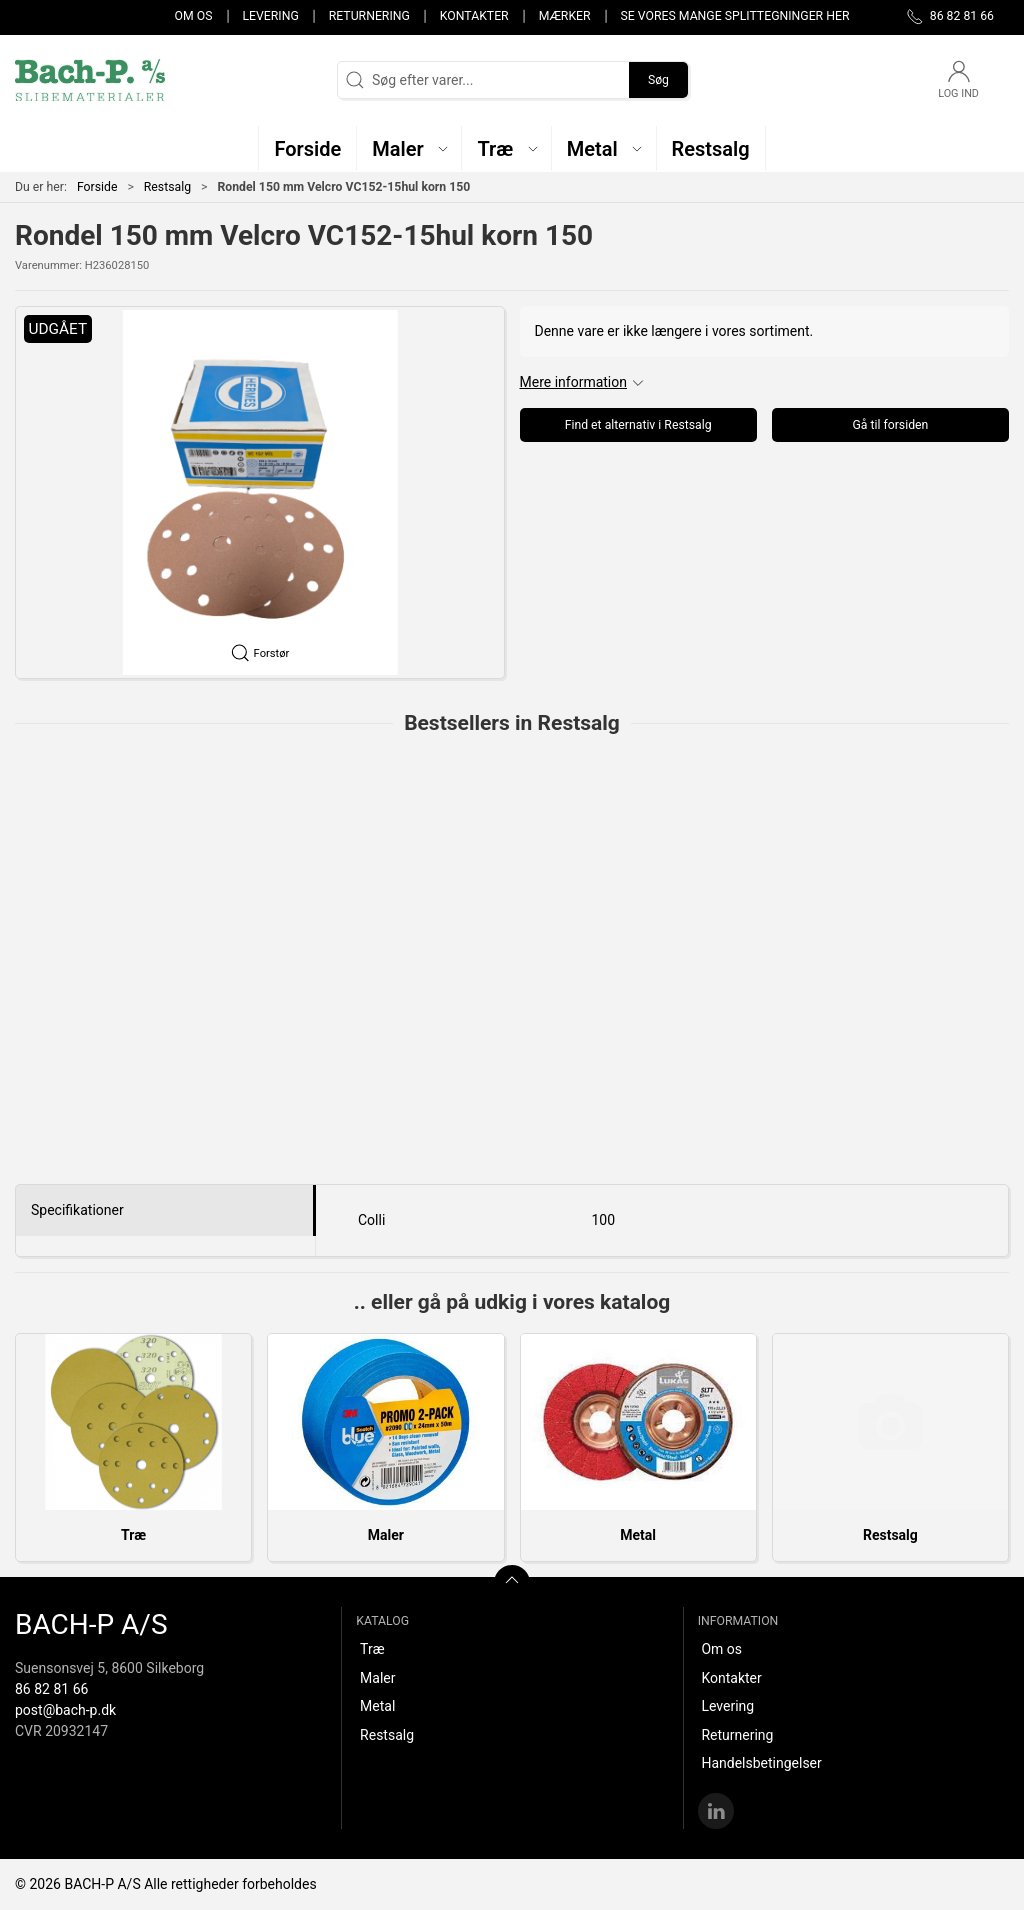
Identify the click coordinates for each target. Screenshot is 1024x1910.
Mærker (565, 16)
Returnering (369, 16)
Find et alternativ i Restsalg (638, 425)
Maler (386, 1535)
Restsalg (167, 187)
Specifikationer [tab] (77, 1210)
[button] (409, 148)
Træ (133, 1535)
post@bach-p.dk (65, 1710)
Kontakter (474, 16)
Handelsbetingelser (761, 1763)
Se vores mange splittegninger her (735, 16)
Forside (97, 187)
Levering (270, 16)
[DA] (90, 80)
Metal (638, 1535)
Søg (658, 80)
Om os (194, 16)
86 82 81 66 (51, 1689)
